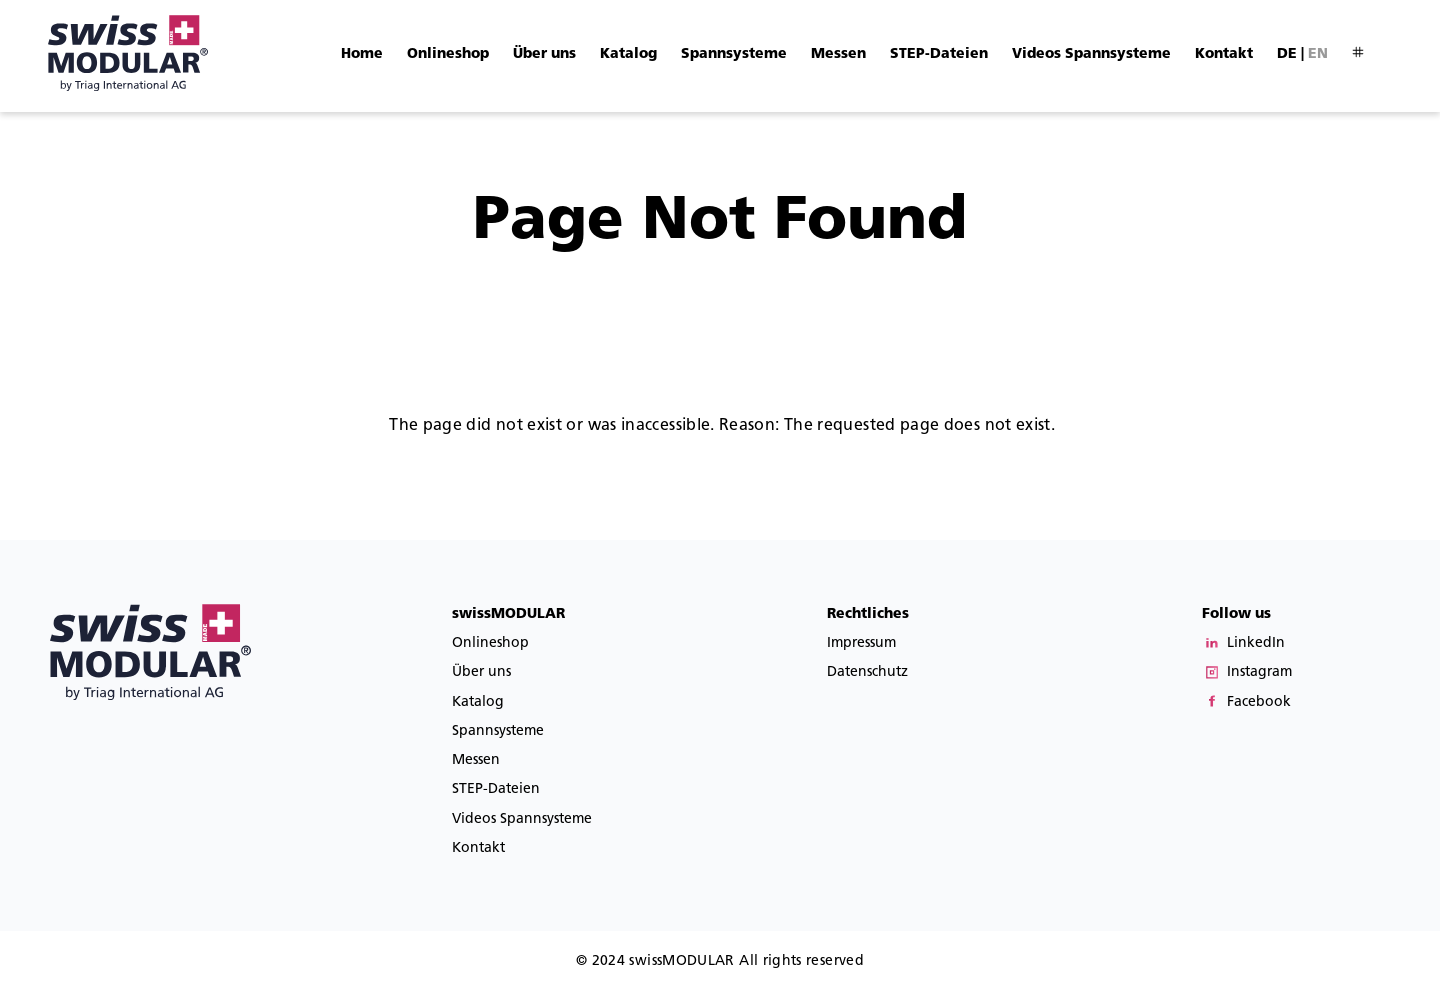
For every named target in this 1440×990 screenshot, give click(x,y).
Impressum (861, 642)
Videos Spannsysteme (1091, 53)
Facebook (1259, 701)
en (1318, 53)
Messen (838, 53)
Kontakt (1224, 53)
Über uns (544, 53)
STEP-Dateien (939, 53)
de (1287, 53)
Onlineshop (448, 53)
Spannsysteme (734, 53)
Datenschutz (867, 671)
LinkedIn (1256, 642)
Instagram (1259, 671)
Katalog (628, 53)
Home (362, 53)
